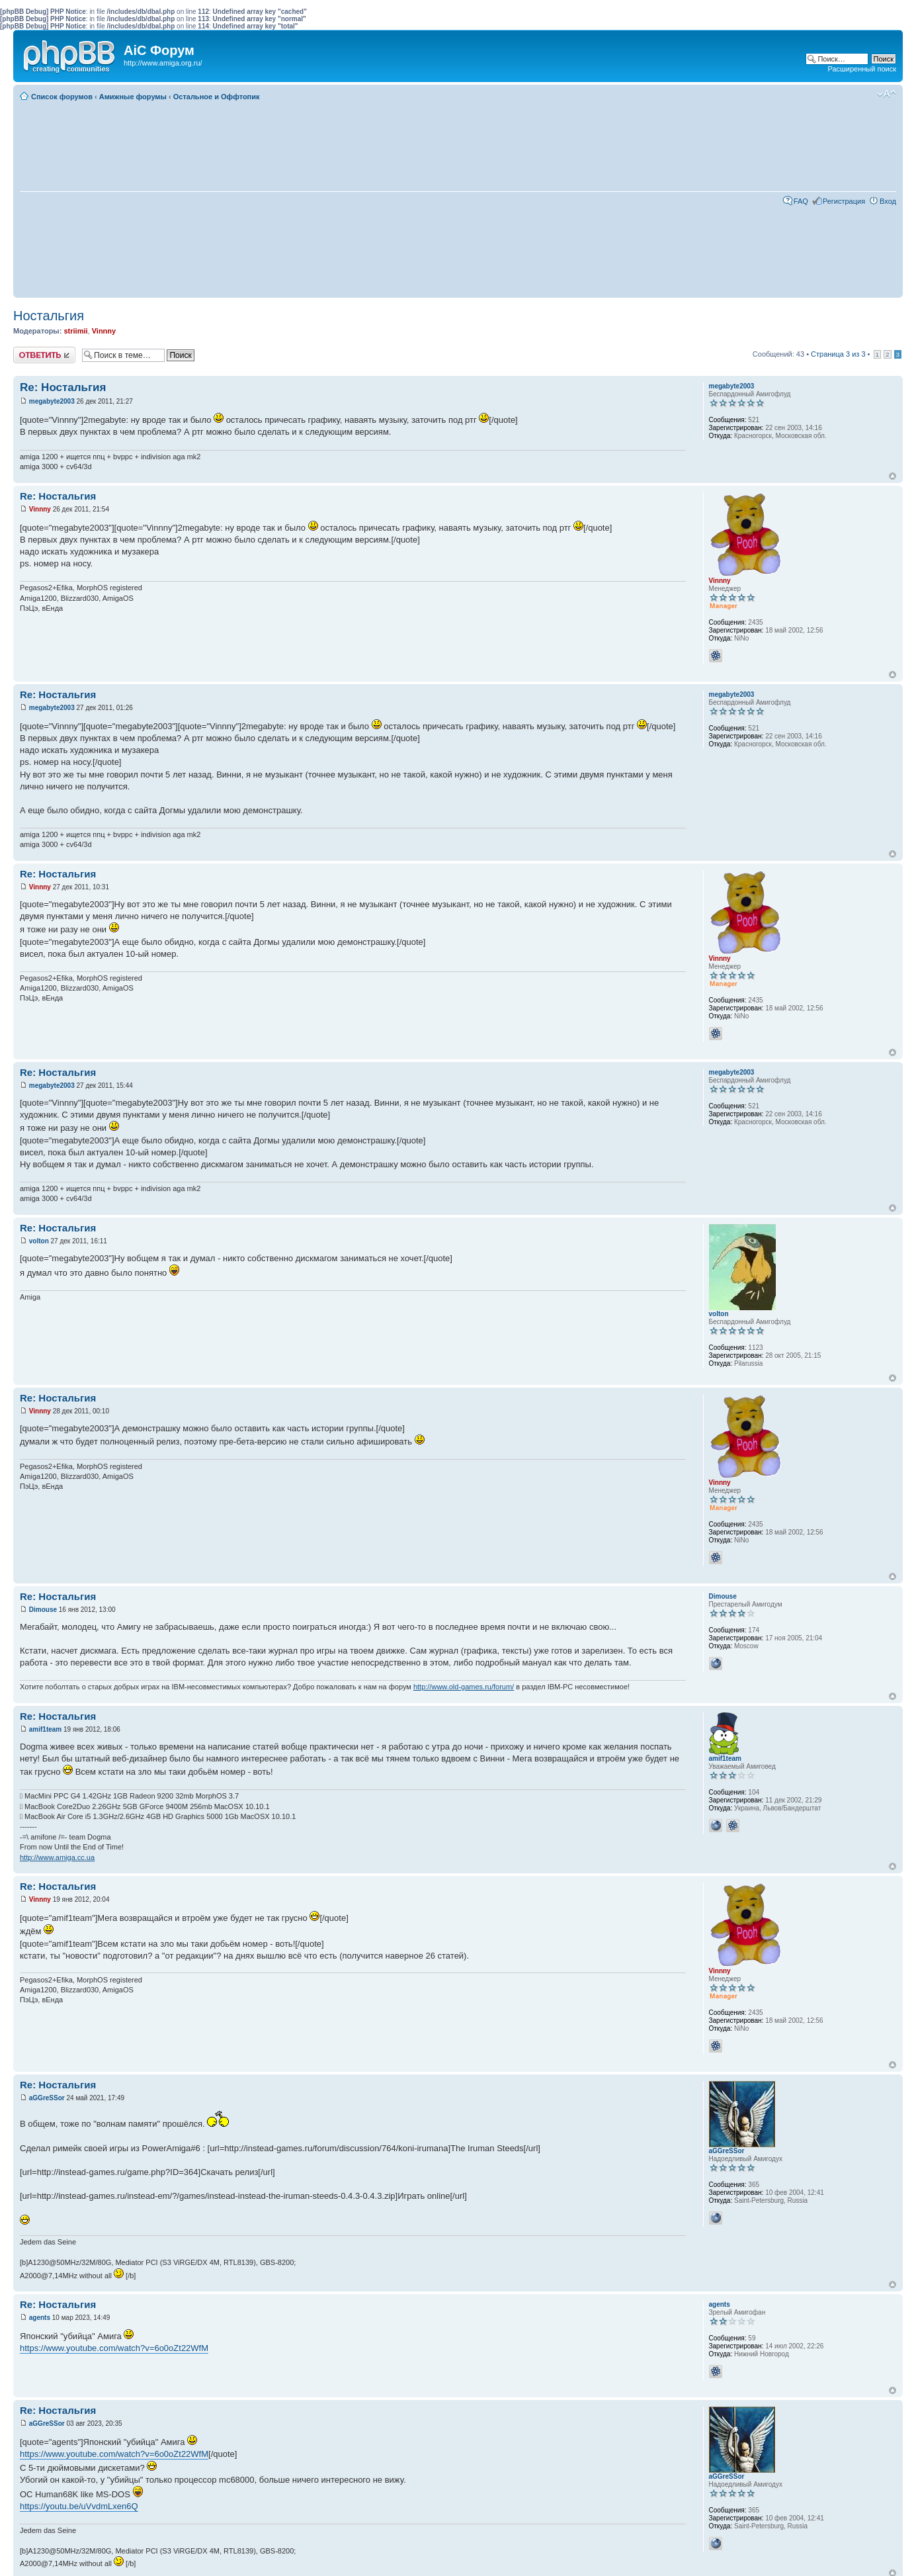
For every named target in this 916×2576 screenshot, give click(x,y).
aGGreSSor (47, 2098)
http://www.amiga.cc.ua (57, 1857)
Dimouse (43, 1609)
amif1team (45, 1729)
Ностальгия (48, 315)
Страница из (838, 354)
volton (39, 1241)
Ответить (44, 355)
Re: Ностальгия (63, 387)
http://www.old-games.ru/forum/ (463, 1687)
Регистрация (844, 201)
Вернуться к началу (892, 476)
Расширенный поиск (861, 69)
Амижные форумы (133, 97)
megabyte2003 (52, 401)
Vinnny (104, 331)
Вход (888, 201)
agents (39, 2317)
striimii (75, 331)
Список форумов (62, 97)
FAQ (801, 201)
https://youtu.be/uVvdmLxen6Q (79, 2506)
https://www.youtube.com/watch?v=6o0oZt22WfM (114, 2348)
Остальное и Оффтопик (216, 97)
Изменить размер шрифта (886, 94)
